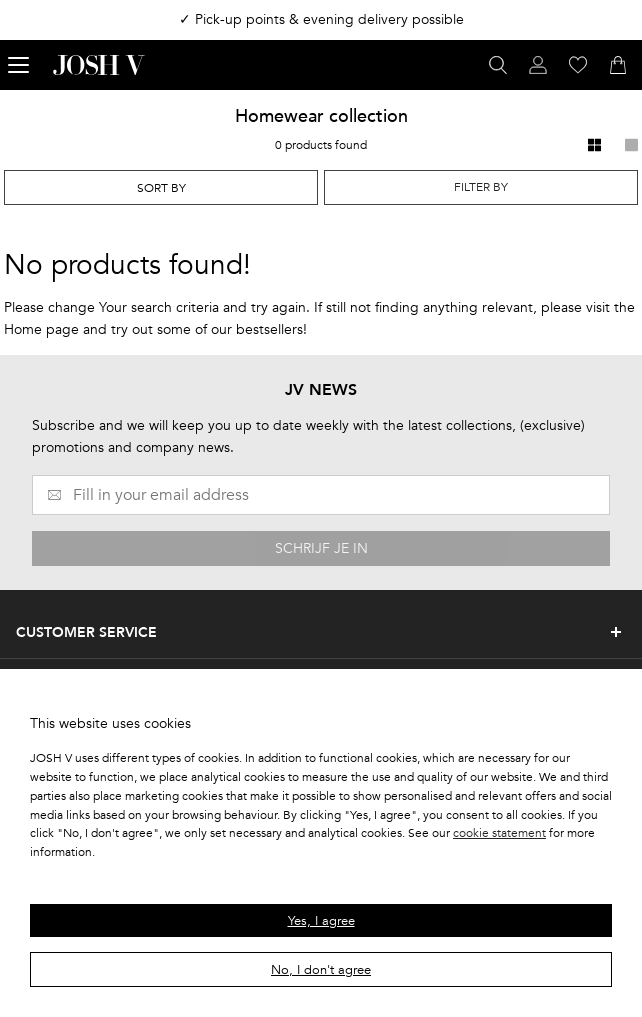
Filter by (481, 187)
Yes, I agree (321, 921)
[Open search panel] (498, 65)
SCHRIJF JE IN (321, 548)
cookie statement (499, 833)
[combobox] (161, 187)
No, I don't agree (321, 970)
